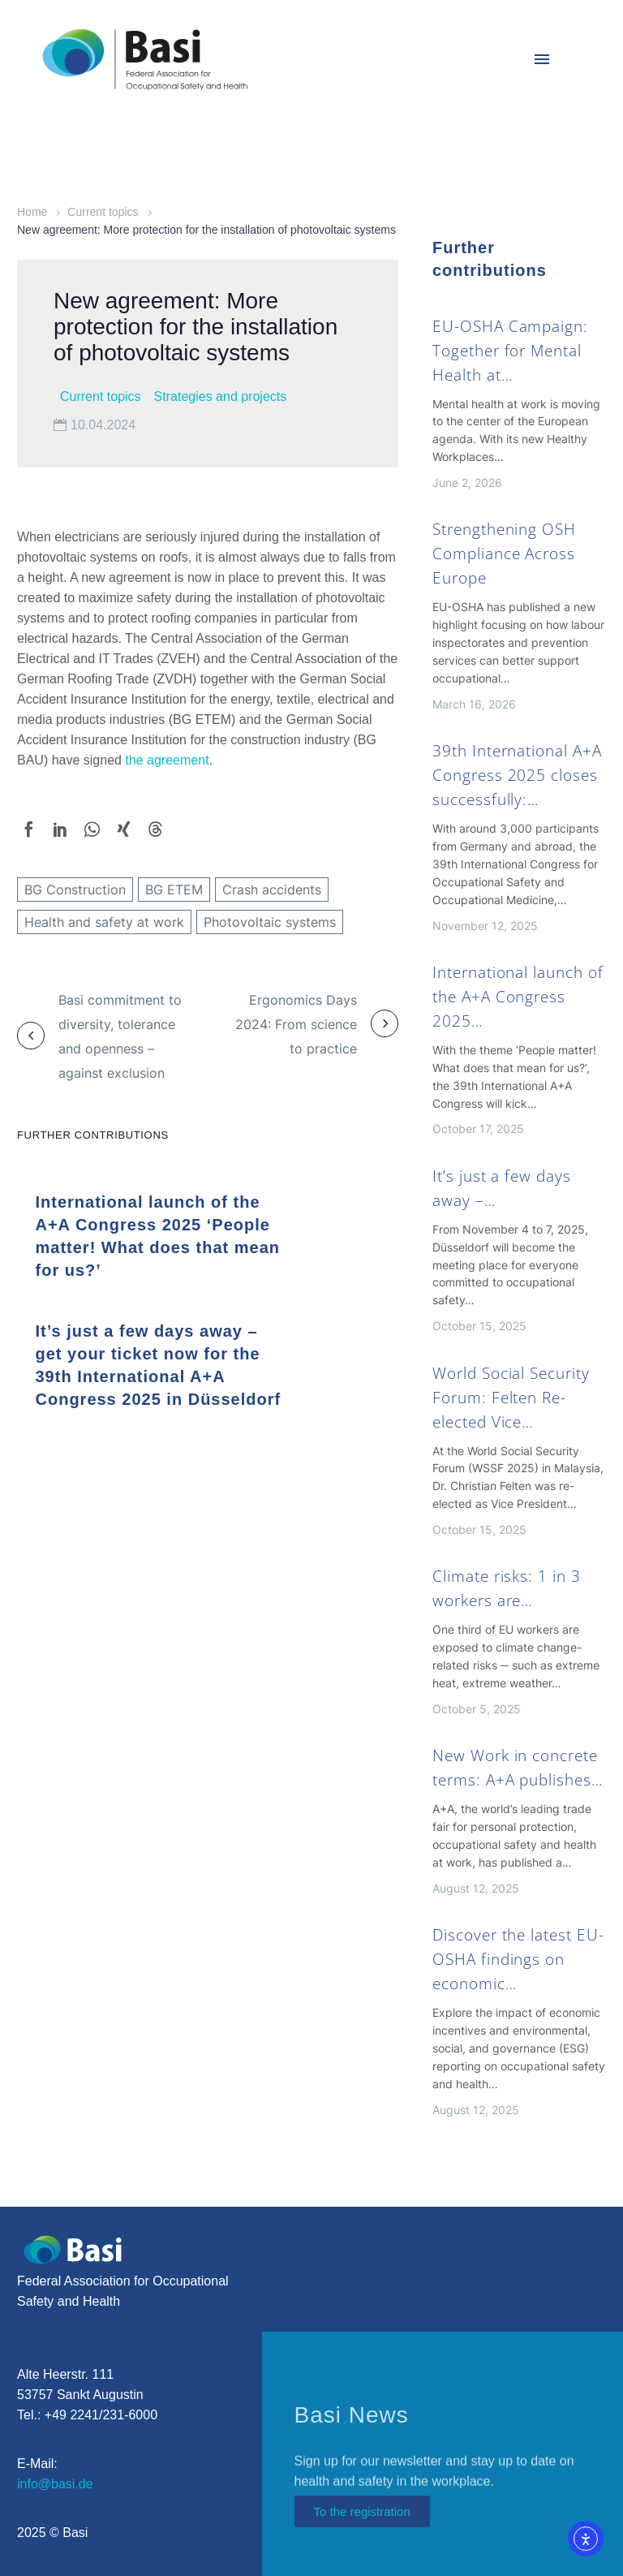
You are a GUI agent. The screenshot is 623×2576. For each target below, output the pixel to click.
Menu (542, 59)
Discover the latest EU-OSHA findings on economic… (518, 1959)
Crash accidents (271, 889)
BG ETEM (174, 889)
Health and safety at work (104, 922)
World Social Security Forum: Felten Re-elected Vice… (511, 1397)
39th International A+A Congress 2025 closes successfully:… (517, 775)
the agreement (166, 760)
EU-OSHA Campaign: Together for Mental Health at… (510, 351)
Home (32, 211)
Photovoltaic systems (270, 922)
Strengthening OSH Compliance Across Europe (504, 553)
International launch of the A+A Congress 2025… (518, 997)
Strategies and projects (220, 396)
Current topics (102, 211)
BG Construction (75, 889)
